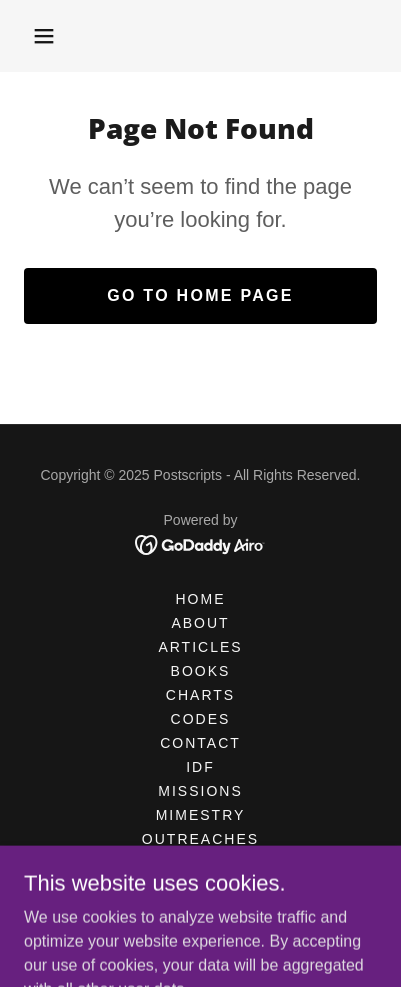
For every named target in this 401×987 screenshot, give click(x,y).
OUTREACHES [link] (200, 839)
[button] (44, 36)
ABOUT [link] (200, 623)
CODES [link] (201, 719)
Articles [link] (200, 647)
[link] (200, 543)
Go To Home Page (200, 295)
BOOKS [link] (201, 671)
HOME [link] (200, 599)
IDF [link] (200, 767)
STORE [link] (201, 887)
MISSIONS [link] (200, 791)
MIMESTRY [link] (201, 815)
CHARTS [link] (200, 695)
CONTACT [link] (200, 743)
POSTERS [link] (200, 863)
